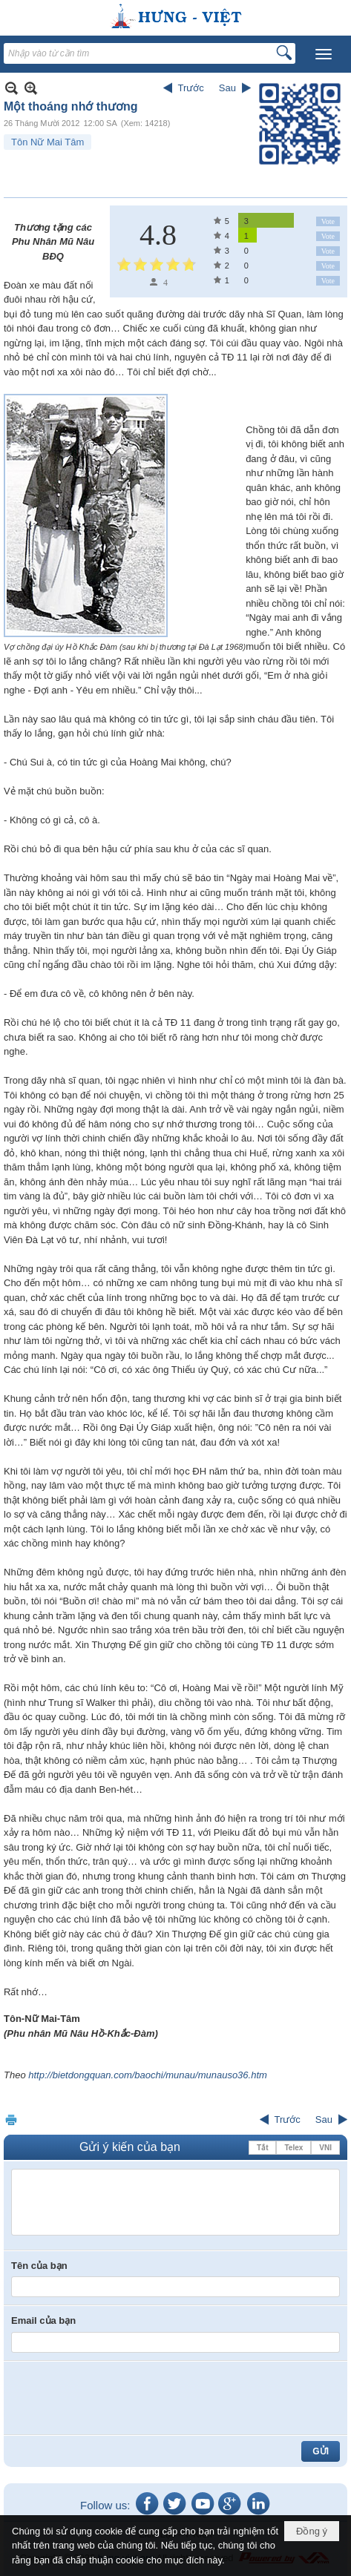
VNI (325, 2148)
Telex (293, 2148)
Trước (191, 87)
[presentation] (124, 2398)
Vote (328, 221)
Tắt (262, 2148)
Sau (227, 87)
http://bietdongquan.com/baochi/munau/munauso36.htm (147, 2075)
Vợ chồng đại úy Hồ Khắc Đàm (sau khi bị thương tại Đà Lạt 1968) (125, 646)
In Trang (11, 2119)
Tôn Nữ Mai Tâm (47, 142)
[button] (323, 54)
